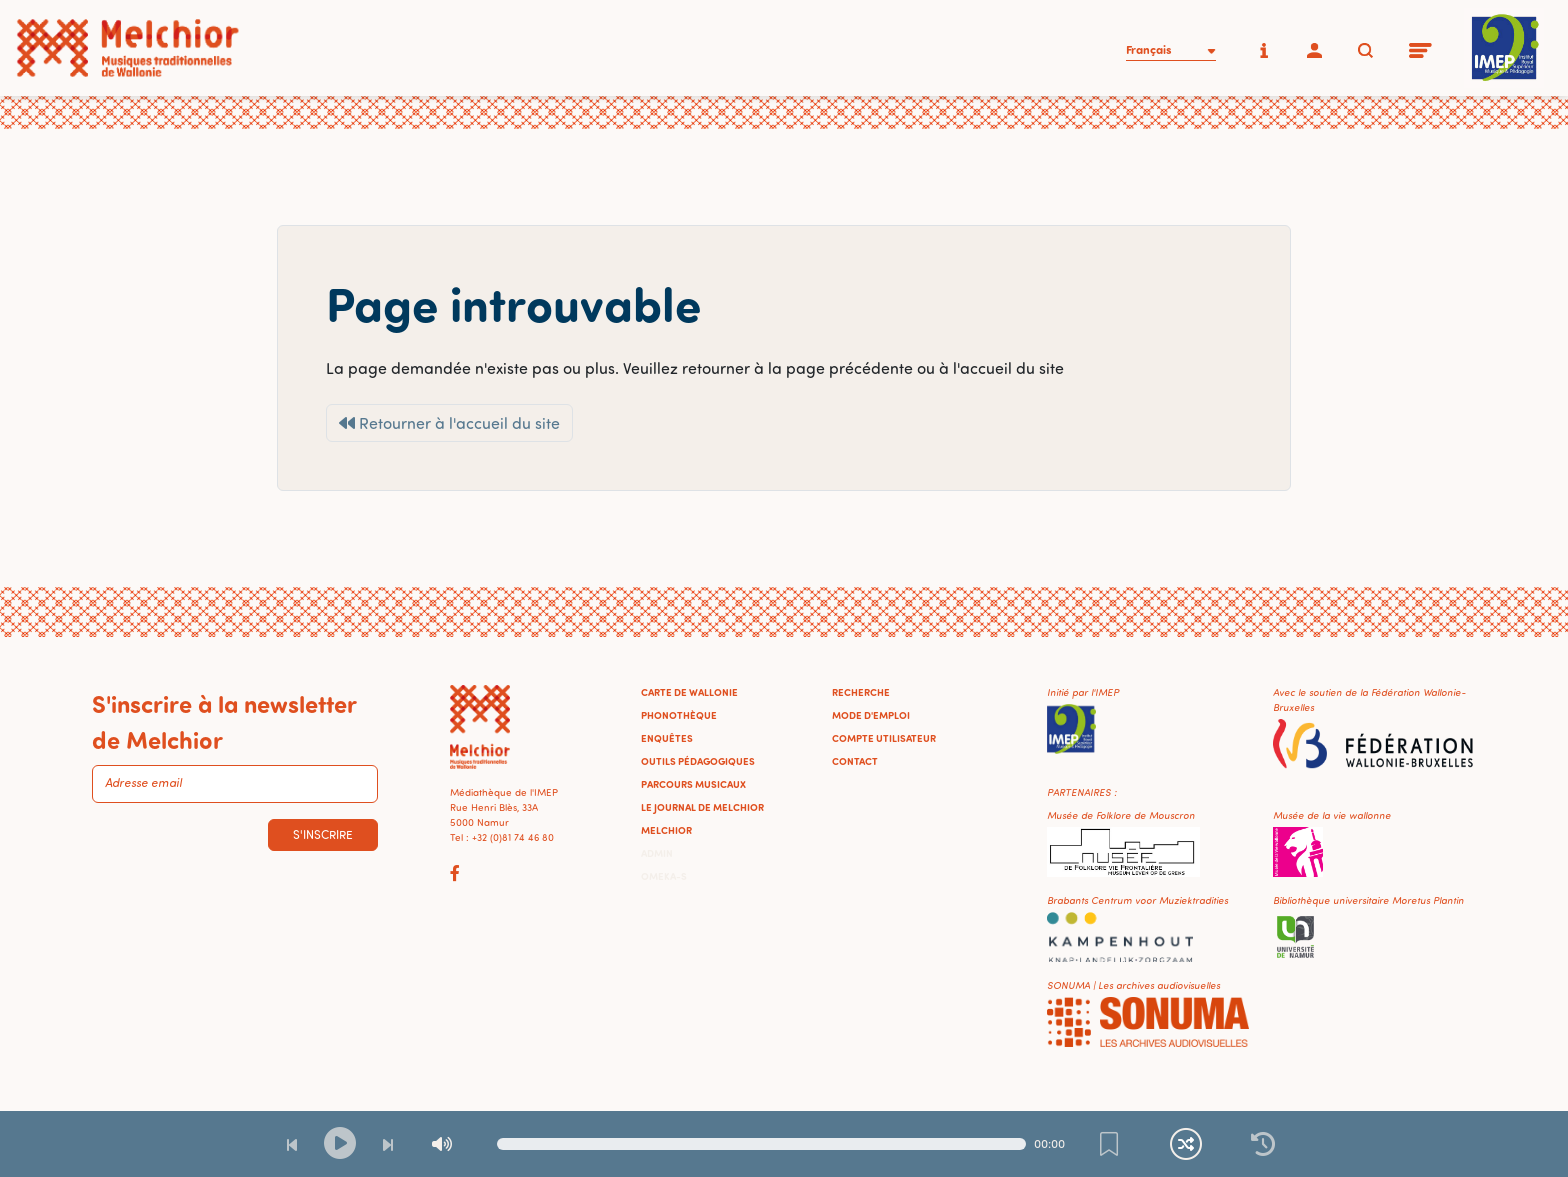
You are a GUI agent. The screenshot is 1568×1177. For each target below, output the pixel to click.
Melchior (666, 830)
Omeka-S (664, 876)
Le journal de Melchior (702, 807)
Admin (657, 853)
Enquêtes (667, 738)
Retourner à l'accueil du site (449, 423)
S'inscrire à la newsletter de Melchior (224, 721)
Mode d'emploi (871, 715)
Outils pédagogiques (698, 761)
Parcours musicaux (693, 784)
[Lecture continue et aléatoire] (1186, 1144)
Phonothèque (679, 715)
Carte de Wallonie (689, 692)
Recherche (861, 692)
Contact (855, 761)
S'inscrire (323, 834)
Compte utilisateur (884, 738)
